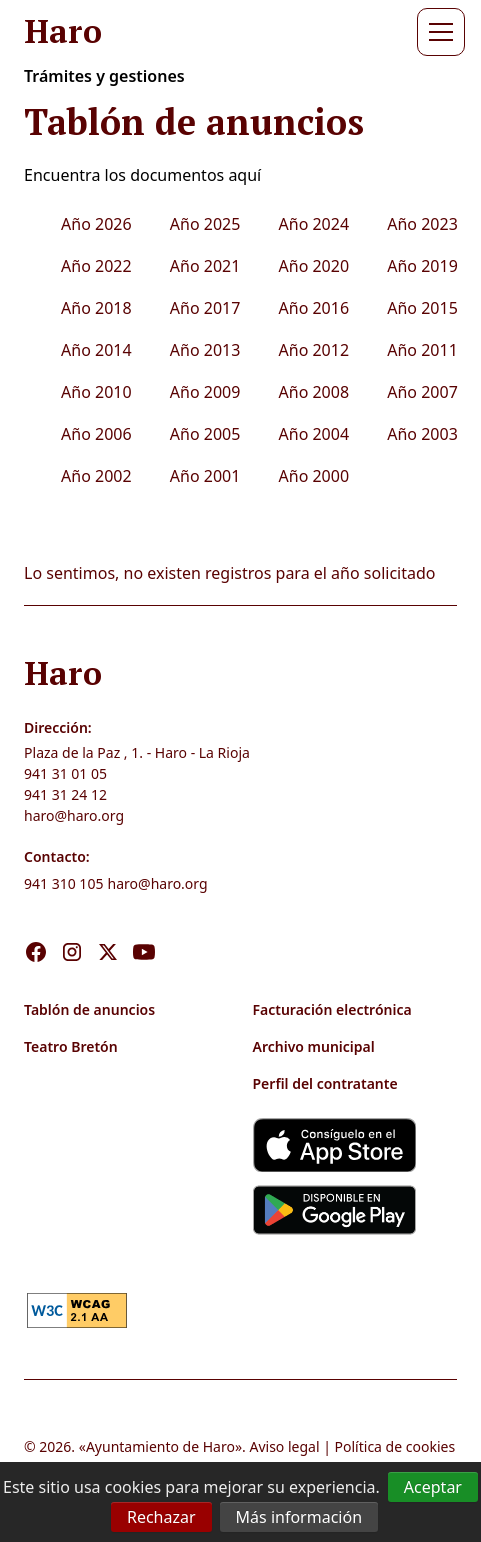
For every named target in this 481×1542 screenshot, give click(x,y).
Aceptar (433, 1487)
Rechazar (161, 1517)
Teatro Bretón (71, 1046)
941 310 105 (63, 883)
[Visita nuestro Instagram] (72, 931)
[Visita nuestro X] (108, 931)
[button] (437, 32)
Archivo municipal (314, 1046)
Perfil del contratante (325, 1083)
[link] (77, 1308)
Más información (299, 1517)
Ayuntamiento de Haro (160, 1446)
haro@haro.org (74, 815)
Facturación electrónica (332, 1009)
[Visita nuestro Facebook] (36, 931)
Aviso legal (284, 1446)
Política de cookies (395, 1446)
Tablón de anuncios (89, 1009)
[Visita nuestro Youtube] (144, 931)
